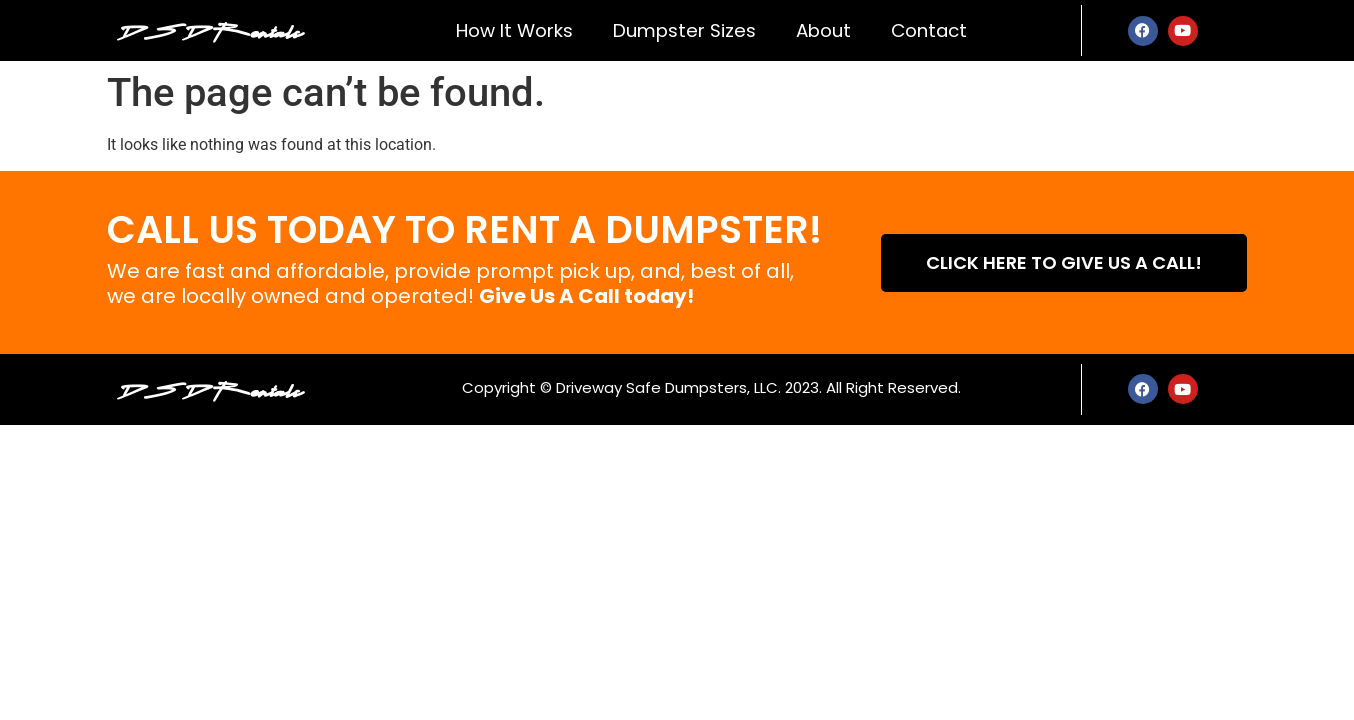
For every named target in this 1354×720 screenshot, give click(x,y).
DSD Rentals (210, 30)
